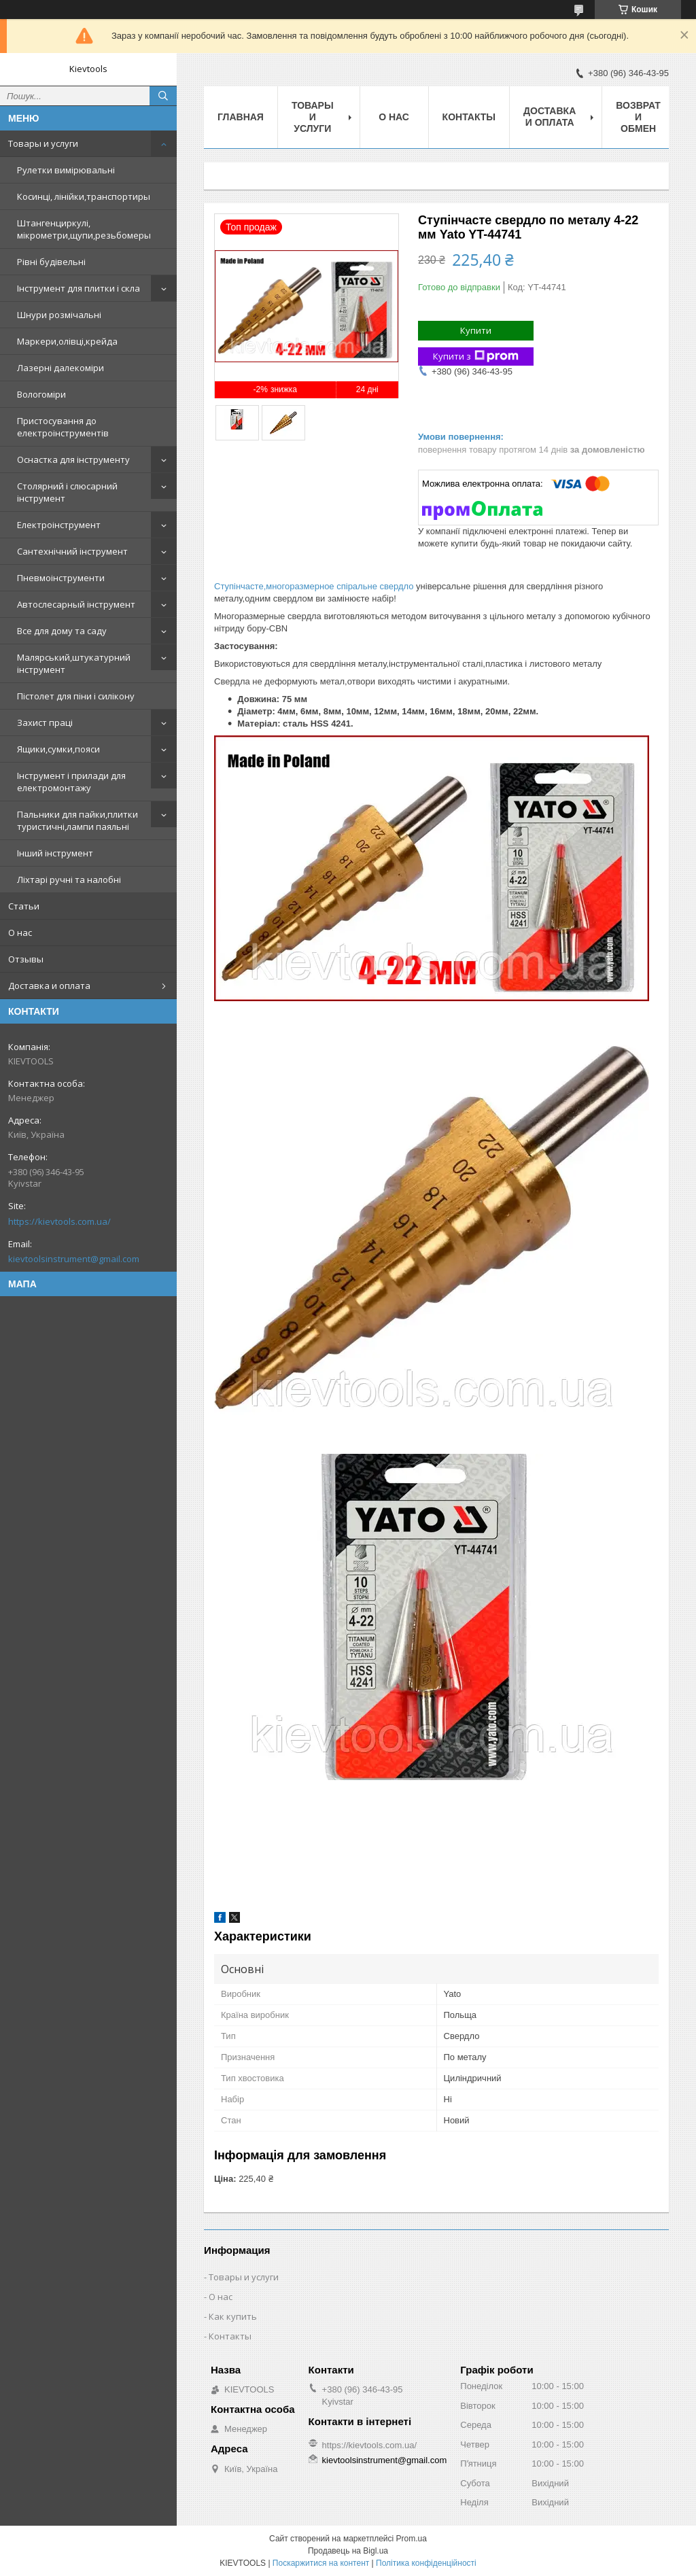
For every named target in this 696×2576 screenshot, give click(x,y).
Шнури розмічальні (59, 315)
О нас (20, 932)
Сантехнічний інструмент (72, 551)
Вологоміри (41, 394)
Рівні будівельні (51, 262)
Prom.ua (411, 2538)
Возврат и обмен (638, 117)
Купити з (476, 356)
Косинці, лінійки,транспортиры (83, 196)
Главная (241, 116)
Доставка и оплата (49, 985)
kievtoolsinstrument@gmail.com (73, 1259)
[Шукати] (163, 96)
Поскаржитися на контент (321, 2563)
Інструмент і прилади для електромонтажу (71, 781)
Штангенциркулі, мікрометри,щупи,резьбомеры (84, 229)
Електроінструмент (59, 525)
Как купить (233, 2316)
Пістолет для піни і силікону (76, 696)
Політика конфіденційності (426, 2563)
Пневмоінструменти (61, 578)
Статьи (23, 906)
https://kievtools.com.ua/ (59, 1221)
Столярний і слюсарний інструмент (67, 492)
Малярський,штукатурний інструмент (73, 663)
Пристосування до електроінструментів (63, 427)
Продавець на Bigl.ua (348, 2551)
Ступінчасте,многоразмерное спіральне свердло (313, 586)
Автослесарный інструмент (76, 604)
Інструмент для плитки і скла (78, 288)
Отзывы (26, 959)
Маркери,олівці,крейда (67, 341)
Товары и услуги (43, 143)
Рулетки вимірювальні (66, 170)
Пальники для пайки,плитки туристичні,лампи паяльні (77, 820)
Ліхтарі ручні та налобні (69, 879)
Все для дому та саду (62, 631)
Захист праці (45, 722)
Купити (475, 330)
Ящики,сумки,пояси (58, 749)
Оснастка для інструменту (73, 459)
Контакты (468, 116)
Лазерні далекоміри (60, 368)
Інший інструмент (55, 853)
